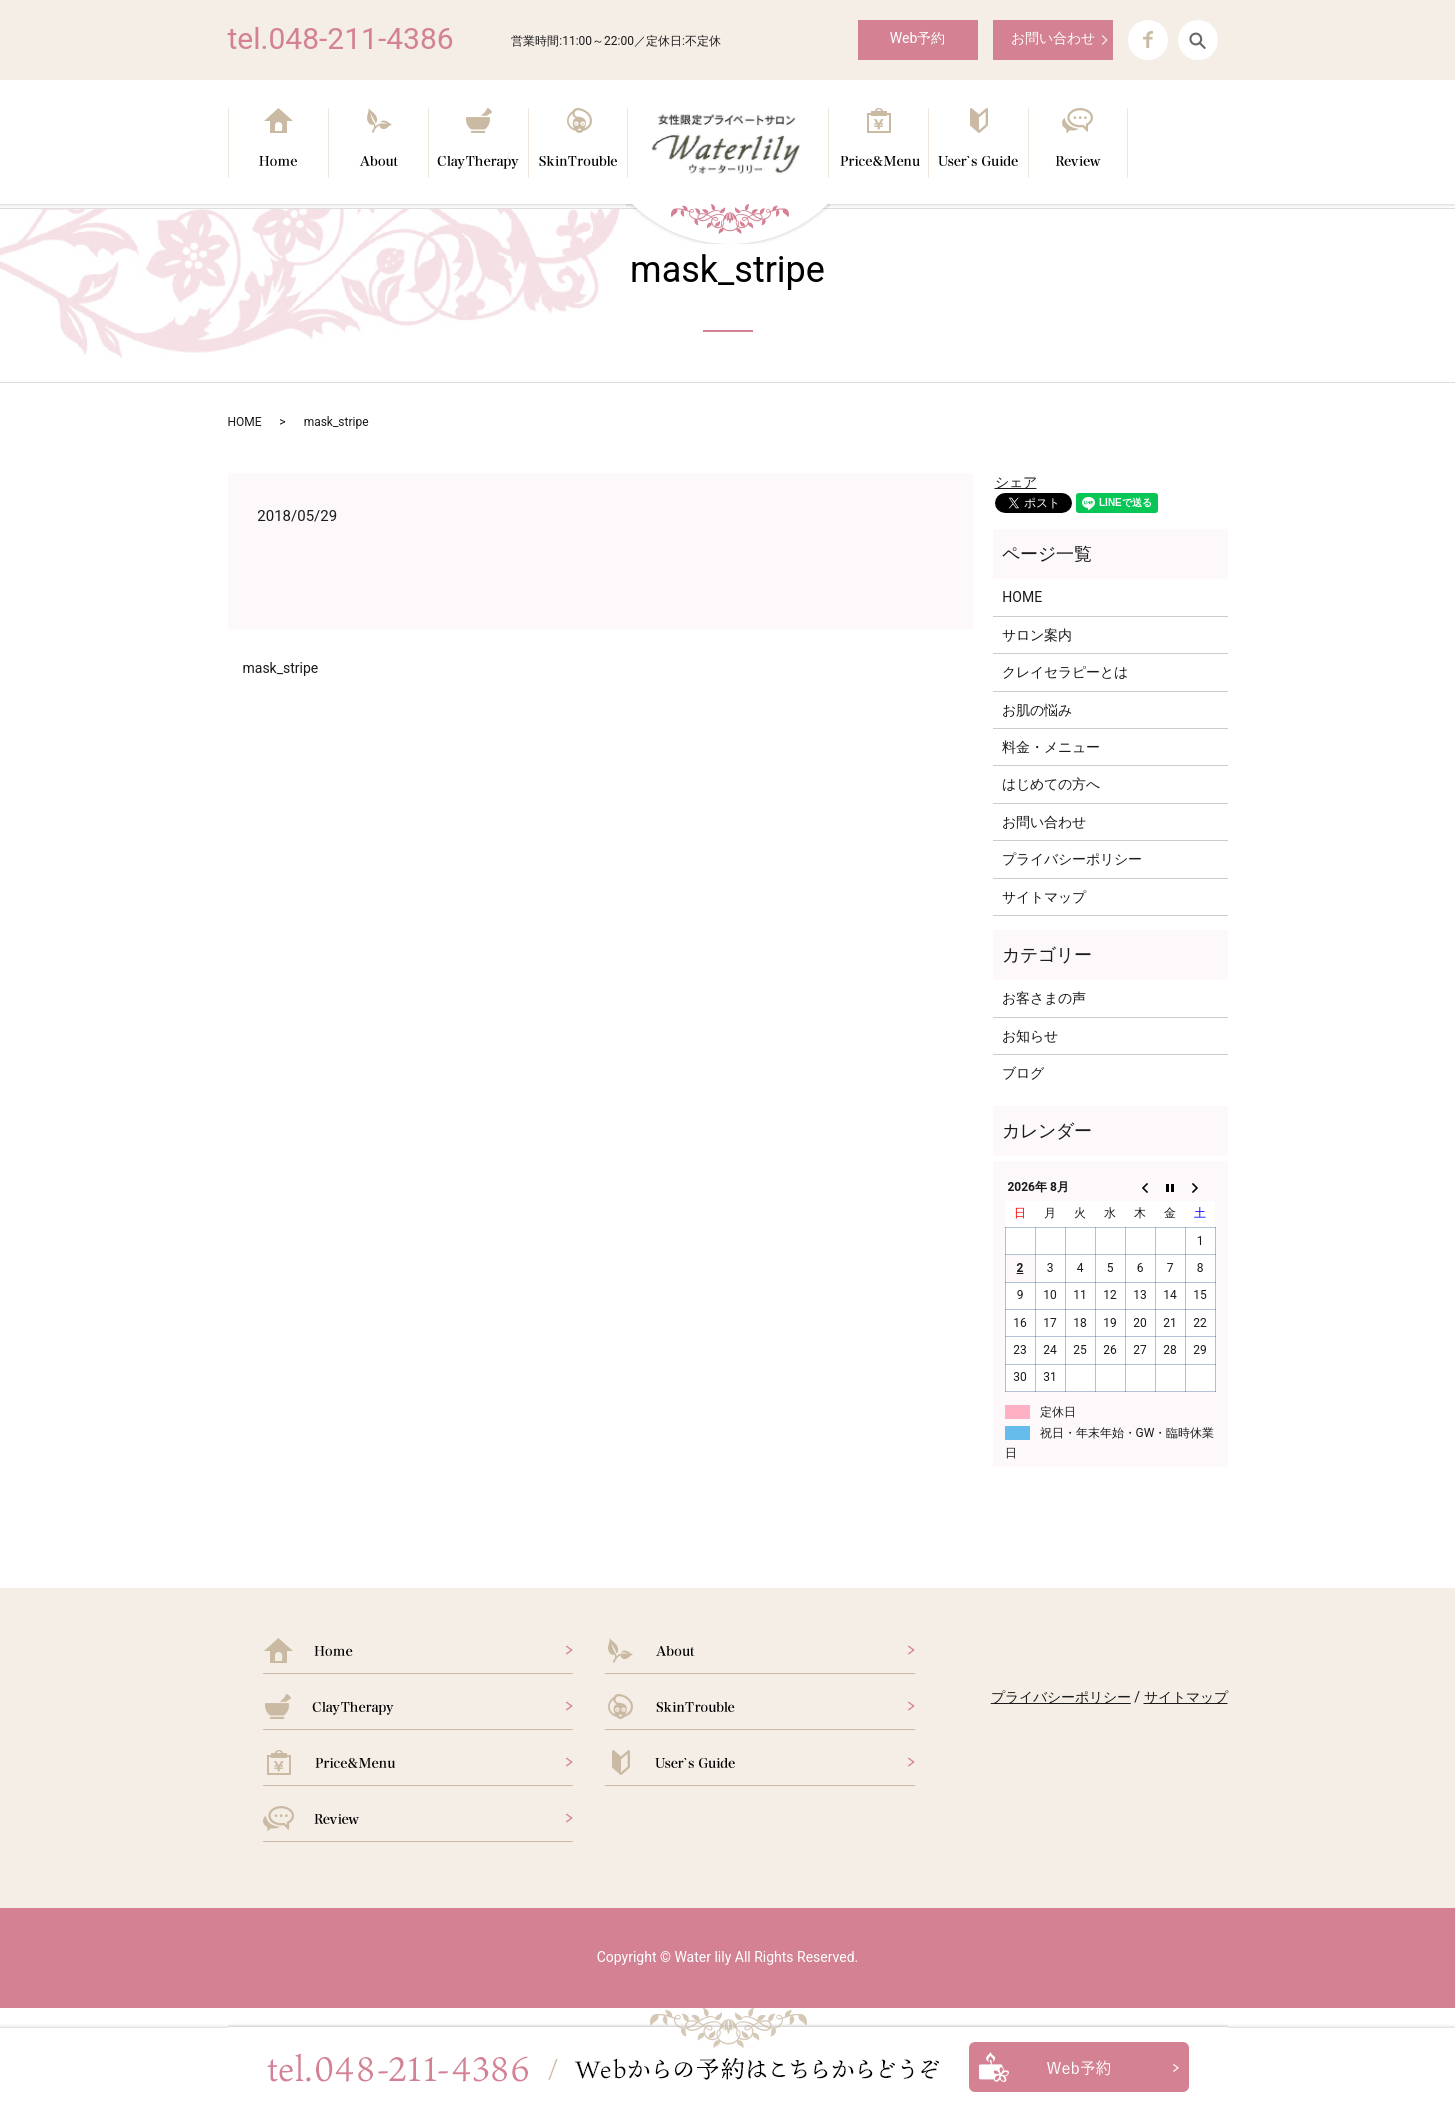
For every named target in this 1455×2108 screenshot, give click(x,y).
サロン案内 (1037, 635)
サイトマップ (1044, 897)
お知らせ (1030, 1036)
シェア (1016, 482)
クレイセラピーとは (1065, 672)
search (1198, 40)
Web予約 (918, 38)
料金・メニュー (1051, 747)
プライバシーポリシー (1072, 859)
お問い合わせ (1053, 38)
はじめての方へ (1051, 784)
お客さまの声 (1044, 998)
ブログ (1023, 1073)
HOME (245, 422)
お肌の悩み (1037, 710)
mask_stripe (281, 668)
